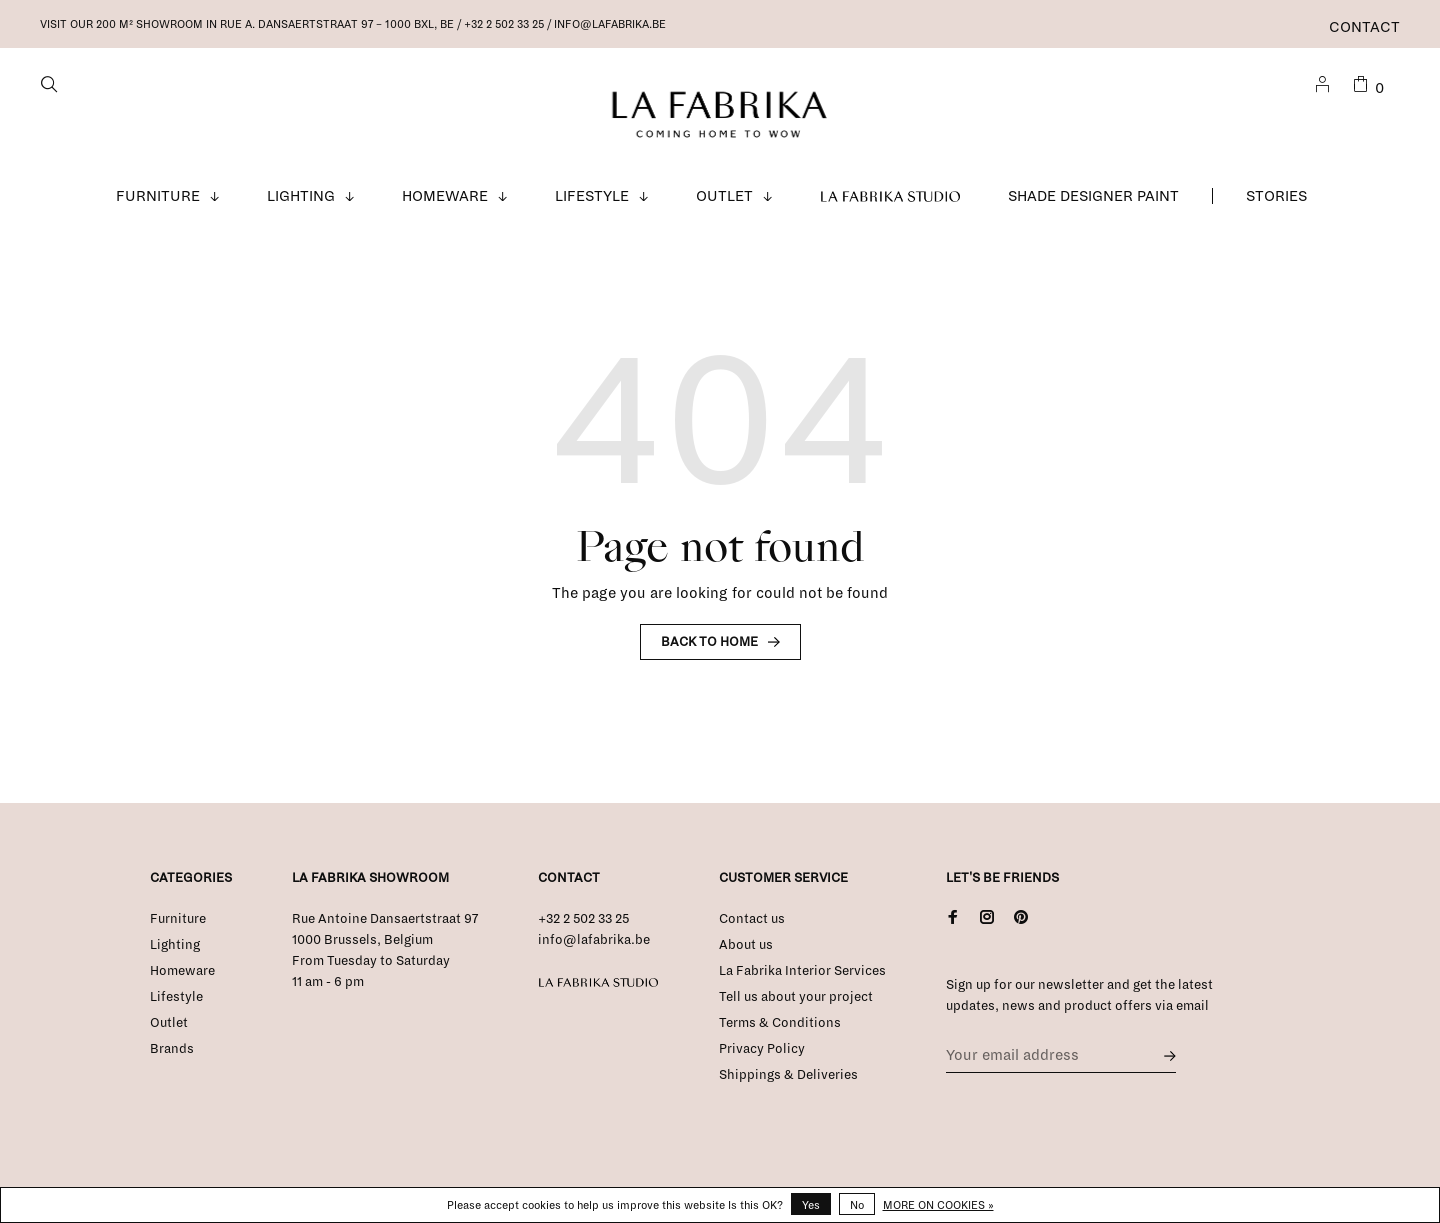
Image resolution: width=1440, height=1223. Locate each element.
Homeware (445, 196)
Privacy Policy (762, 1049)
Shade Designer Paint (1093, 196)
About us (746, 945)
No (857, 1205)
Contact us (752, 919)
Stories (1276, 196)
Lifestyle (592, 196)
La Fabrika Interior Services (802, 971)
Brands (172, 1049)
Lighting (301, 196)
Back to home (709, 642)
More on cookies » (938, 1205)
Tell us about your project (796, 997)
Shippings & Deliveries (788, 1075)
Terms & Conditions (780, 1023)
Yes (811, 1205)
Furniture (158, 196)
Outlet (724, 196)
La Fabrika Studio (891, 196)
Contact (1364, 27)
